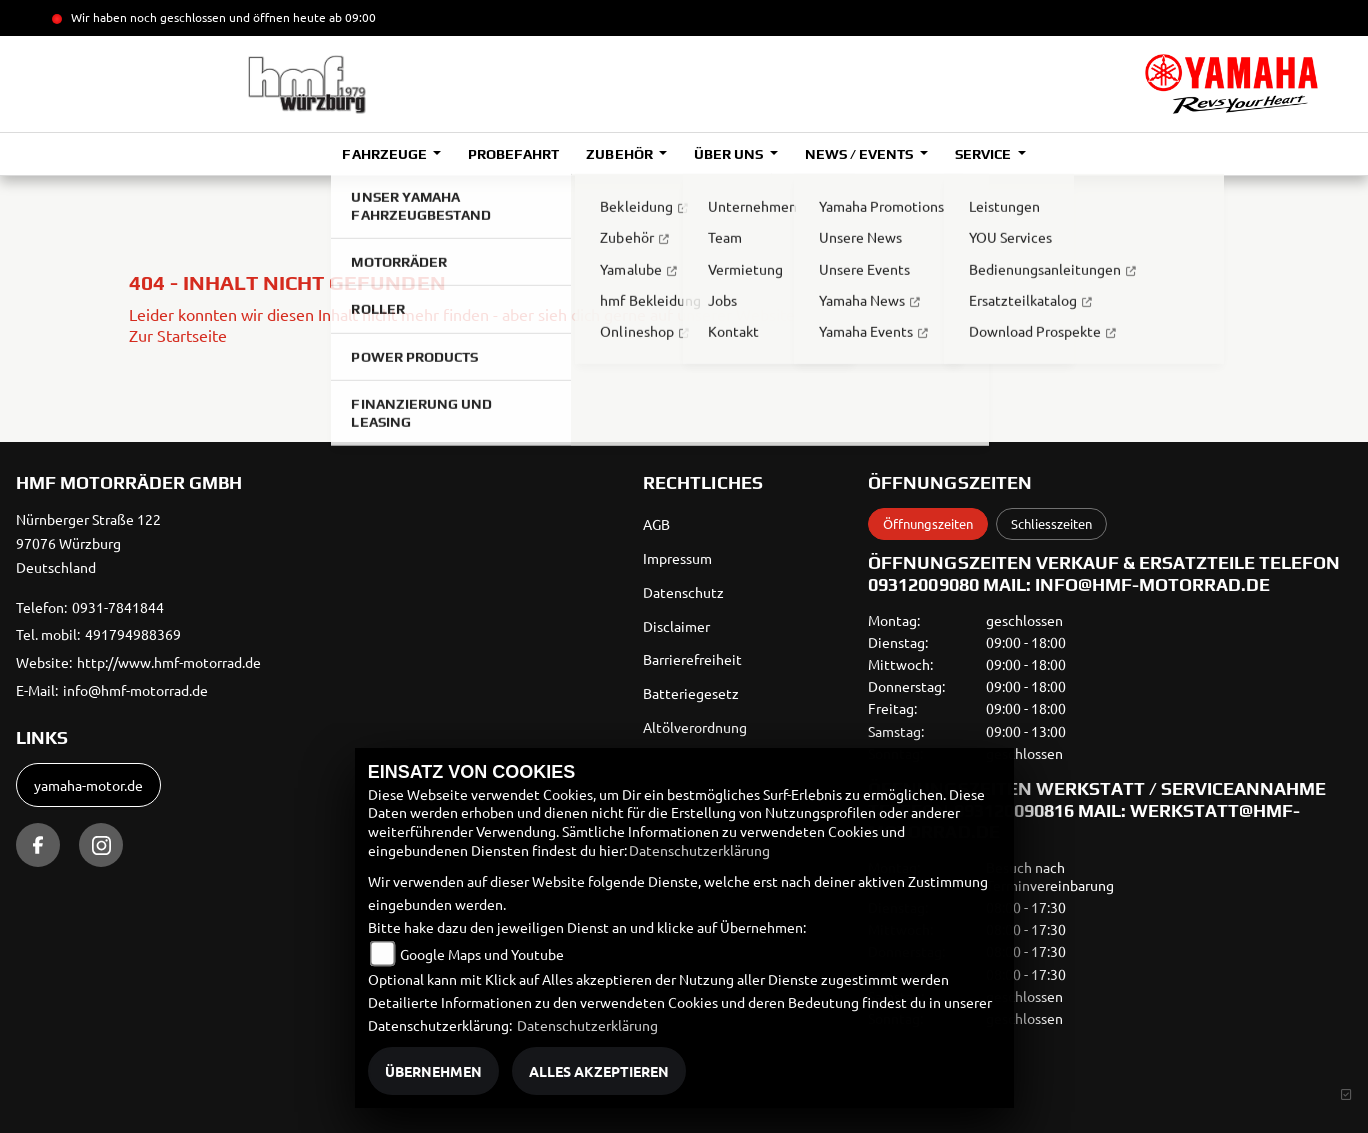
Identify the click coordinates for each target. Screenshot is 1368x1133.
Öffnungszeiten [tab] (928, 523)
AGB (656, 524)
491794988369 (133, 634)
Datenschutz (683, 592)
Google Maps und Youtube (482, 954)
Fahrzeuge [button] (385, 154)
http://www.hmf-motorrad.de (169, 662)
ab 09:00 (351, 17)
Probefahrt (513, 154)
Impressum (677, 558)
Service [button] (984, 154)
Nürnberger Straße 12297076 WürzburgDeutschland (88, 543)
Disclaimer (676, 626)
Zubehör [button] (620, 154)
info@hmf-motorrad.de (135, 690)
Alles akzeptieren (599, 1071)
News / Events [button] (860, 154)
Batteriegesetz (691, 693)
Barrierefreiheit (692, 659)
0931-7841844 (118, 607)
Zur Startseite (178, 335)
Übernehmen (433, 1071)
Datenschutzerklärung (699, 850)
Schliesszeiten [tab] (1051, 523)
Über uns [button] (730, 154)
